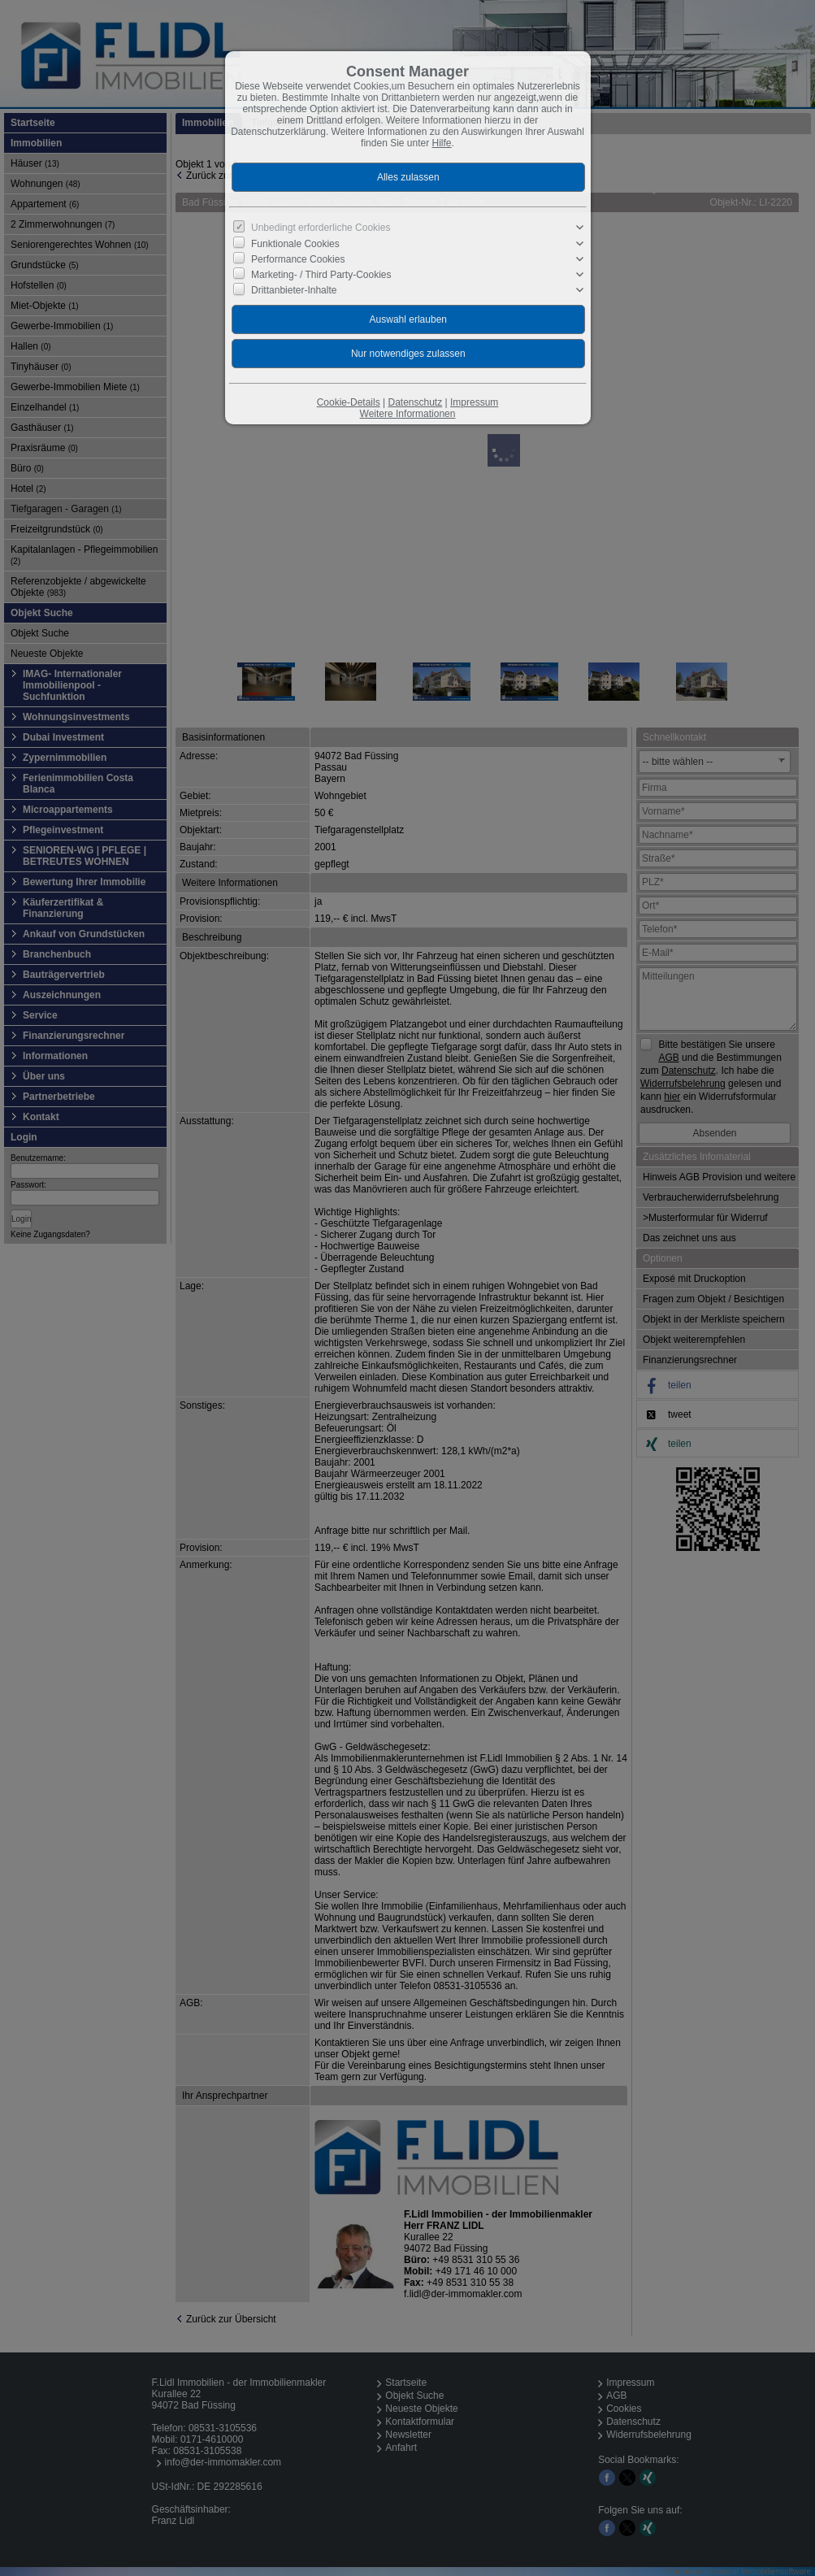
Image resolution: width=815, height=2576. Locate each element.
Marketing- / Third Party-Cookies (321, 274)
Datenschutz (415, 402)
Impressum (474, 402)
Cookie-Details (348, 402)
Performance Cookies (298, 259)
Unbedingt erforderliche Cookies (320, 227)
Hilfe (442, 143)
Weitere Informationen (408, 413)
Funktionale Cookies (295, 243)
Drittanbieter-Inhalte (293, 290)
